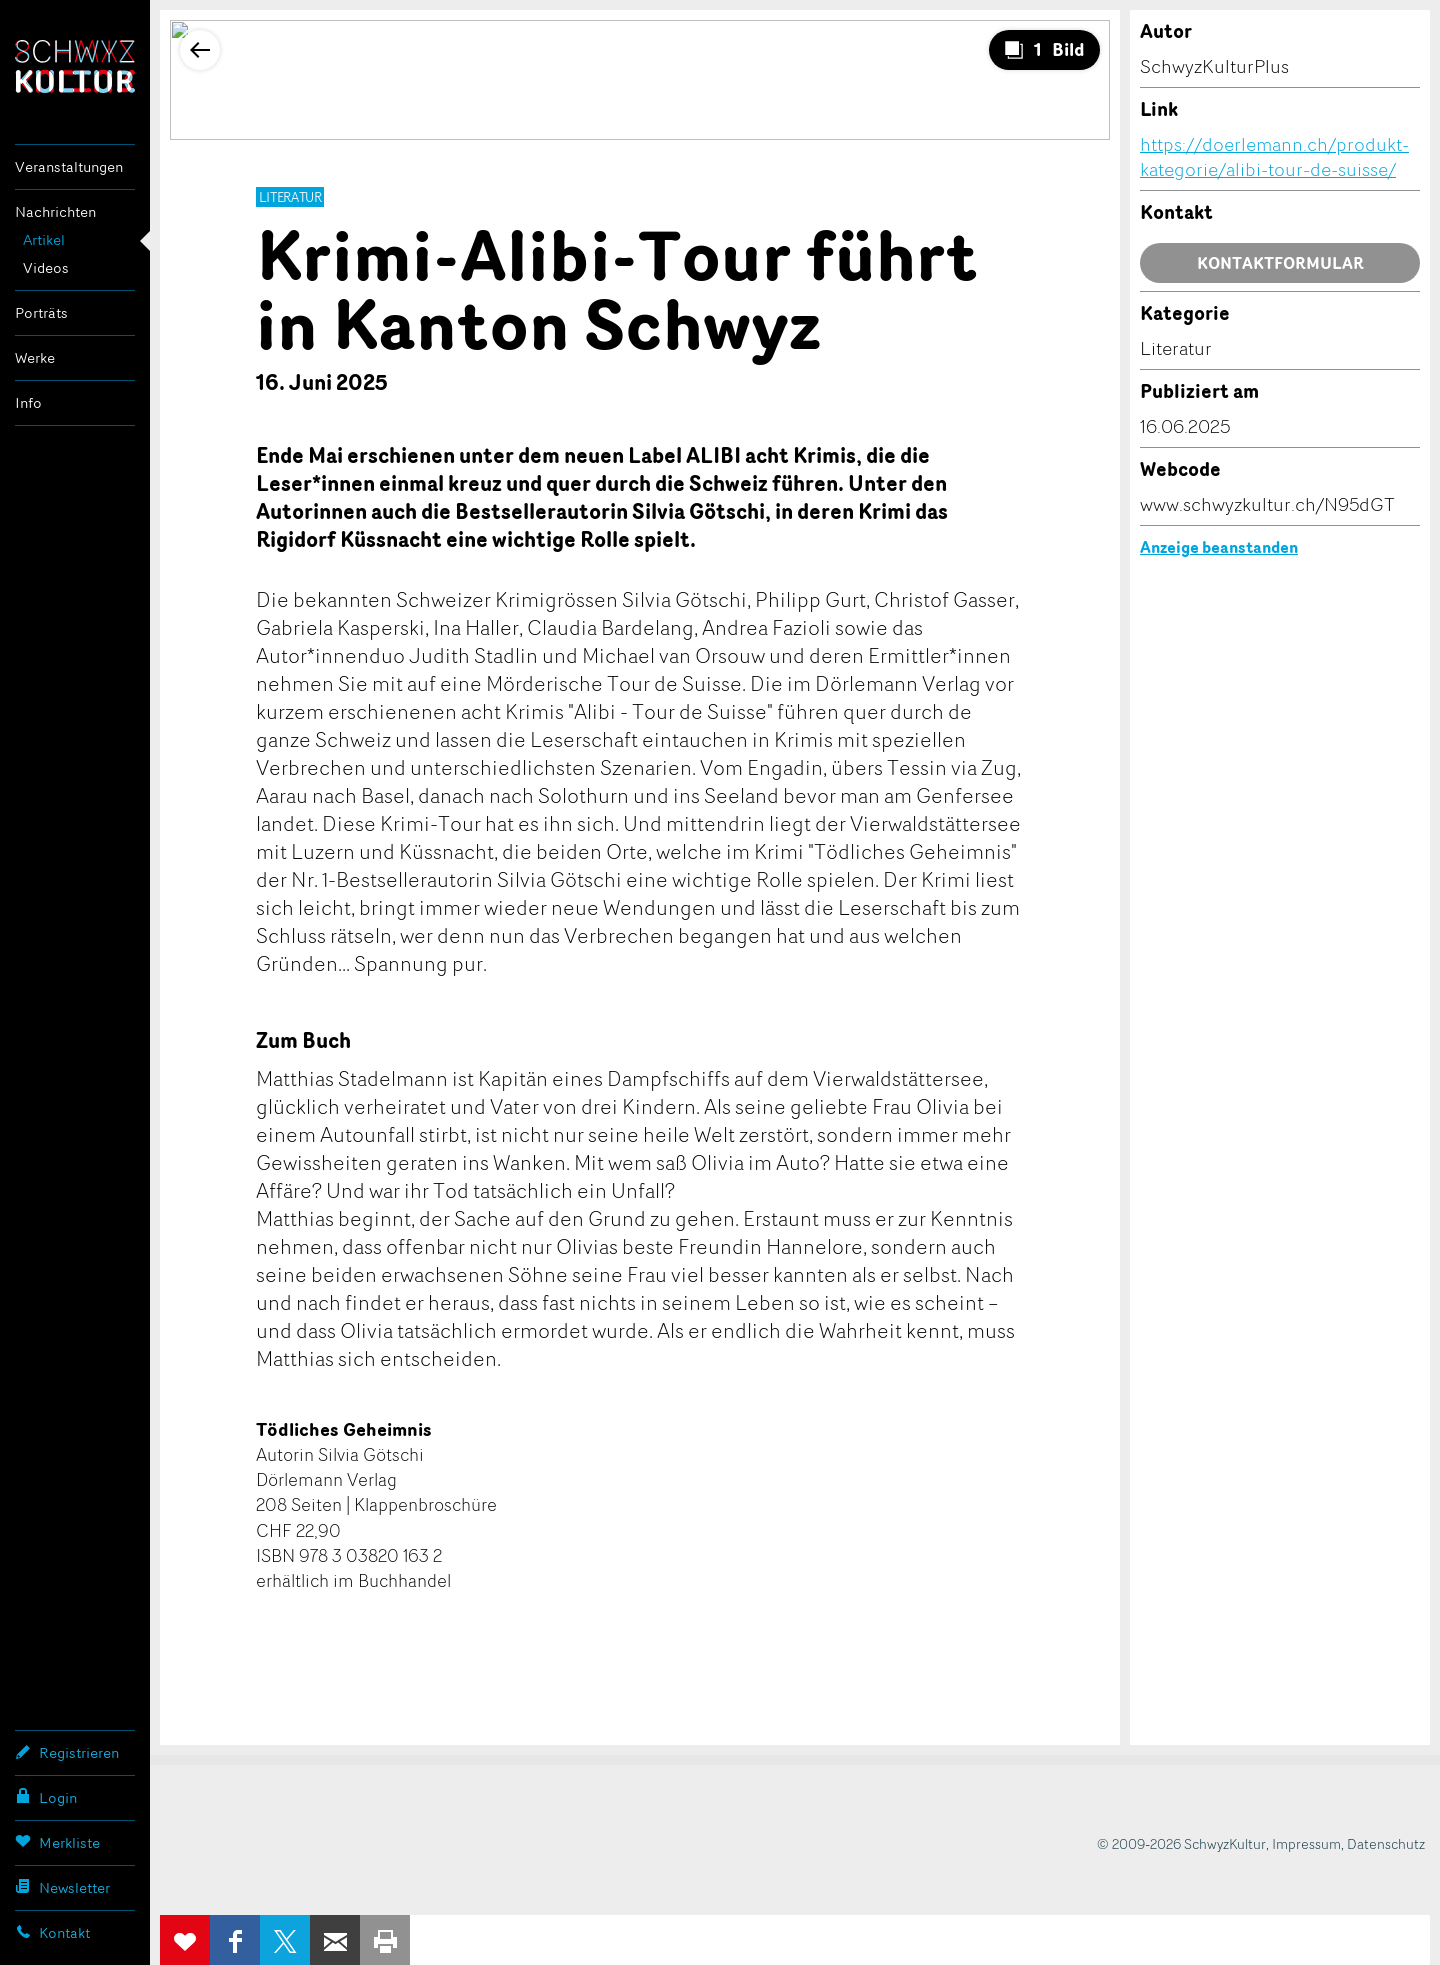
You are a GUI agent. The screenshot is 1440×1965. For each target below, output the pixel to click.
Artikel (44, 239)
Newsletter (62, 1887)
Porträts (41, 312)
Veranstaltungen (69, 166)
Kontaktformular (1280, 263)
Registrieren (67, 1752)
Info (28, 402)
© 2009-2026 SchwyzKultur (1181, 1843)
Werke (35, 357)
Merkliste (57, 1842)
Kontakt (52, 1932)
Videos (46, 267)
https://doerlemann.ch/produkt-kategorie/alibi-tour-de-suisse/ (1274, 156)
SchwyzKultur (75, 66)
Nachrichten (55, 211)
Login (46, 1797)
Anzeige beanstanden (1219, 547)
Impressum (1306, 1843)
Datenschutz (1386, 1843)
